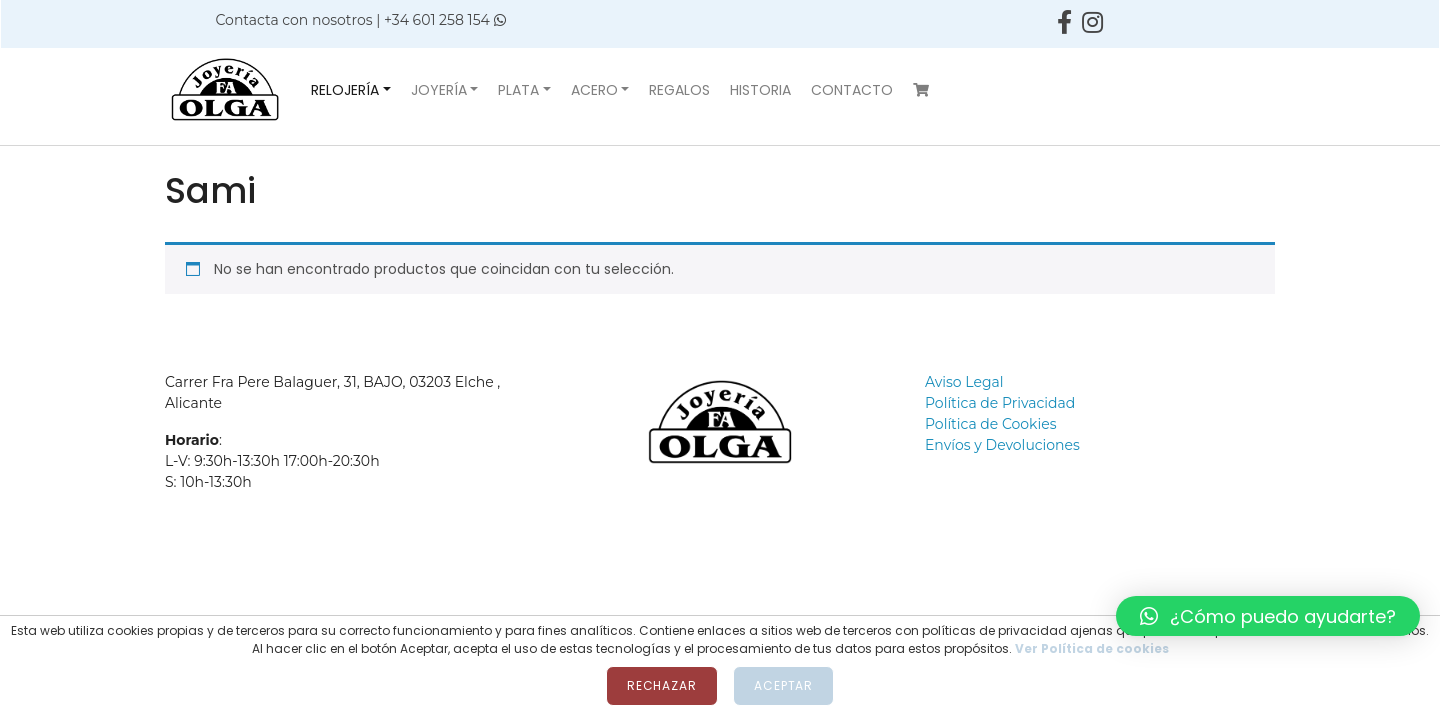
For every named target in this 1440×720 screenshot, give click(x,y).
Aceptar (783, 685)
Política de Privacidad (1000, 403)
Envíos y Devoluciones (1002, 445)
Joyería (439, 90)
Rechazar (662, 685)
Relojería (345, 90)
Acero (594, 90)
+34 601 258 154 (444, 20)
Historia (760, 90)
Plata (518, 90)
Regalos (679, 90)
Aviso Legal (964, 382)
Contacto (852, 90)
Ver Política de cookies (1092, 648)
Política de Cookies (991, 424)
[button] (1268, 616)
